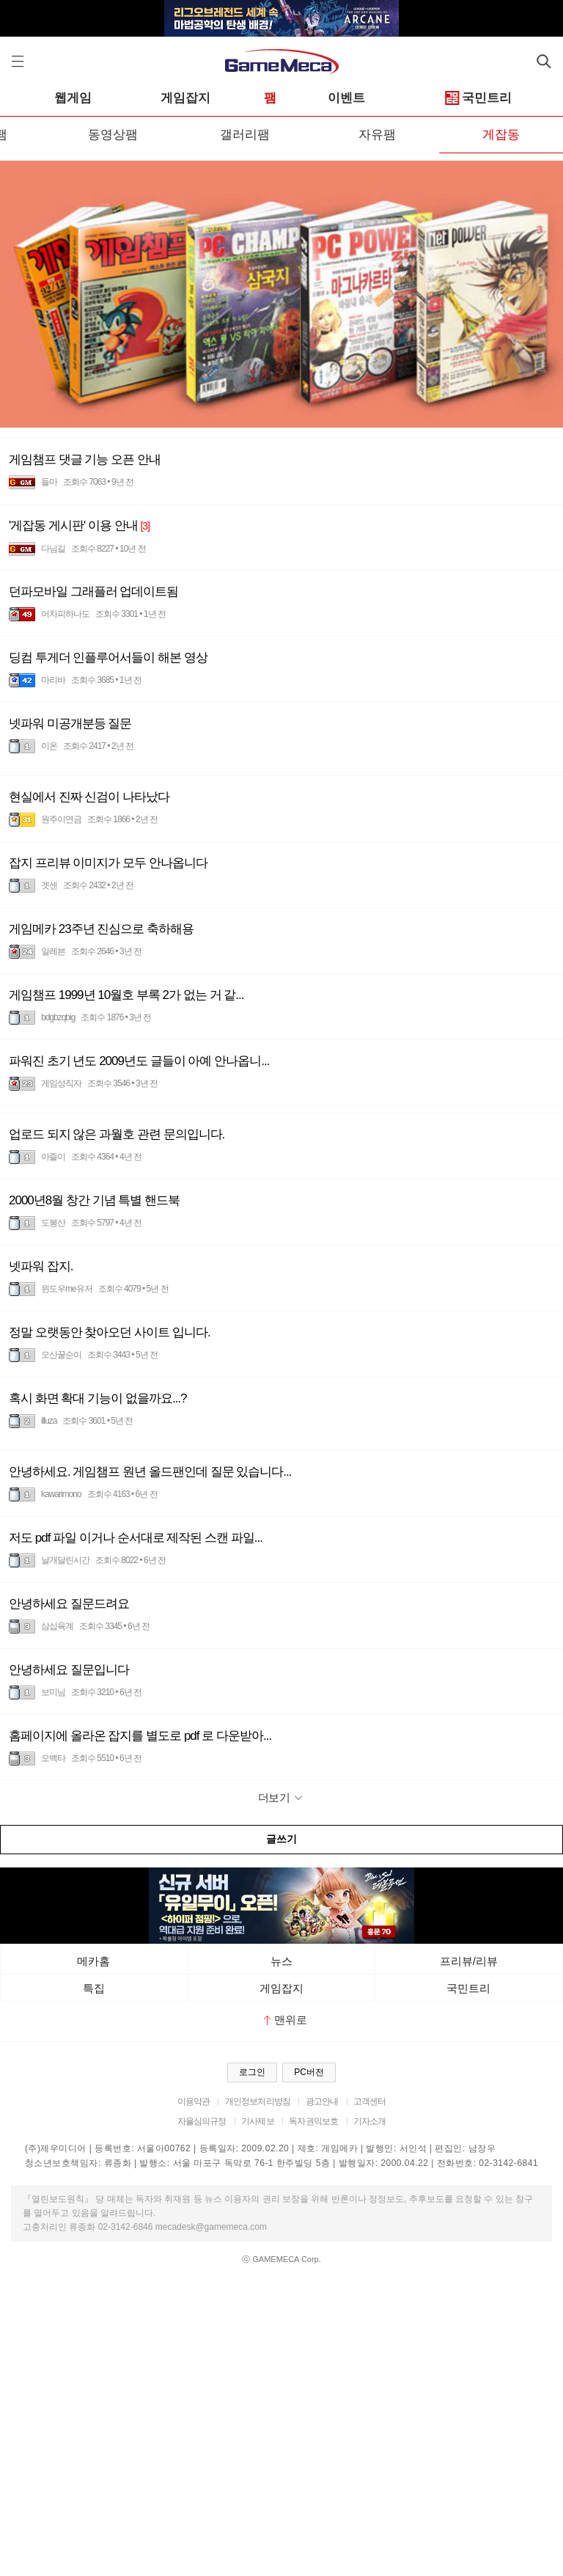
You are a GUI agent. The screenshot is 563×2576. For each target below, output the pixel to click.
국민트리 (479, 98)
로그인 (252, 2072)
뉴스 (281, 1961)
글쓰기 (281, 1839)
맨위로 (285, 2019)
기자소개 (369, 2121)
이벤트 (346, 98)
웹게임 (73, 98)
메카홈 (93, 1961)
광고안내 (322, 2101)
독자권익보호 (313, 2121)
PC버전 (309, 2072)
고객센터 (369, 2101)
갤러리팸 (245, 135)
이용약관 (193, 2101)
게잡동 (501, 135)
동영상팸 (113, 135)
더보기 (282, 1797)
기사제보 (257, 2121)
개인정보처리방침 (257, 2101)
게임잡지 (185, 98)
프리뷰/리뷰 (469, 1961)
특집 (94, 1988)
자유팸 (377, 135)
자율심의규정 (202, 2121)
